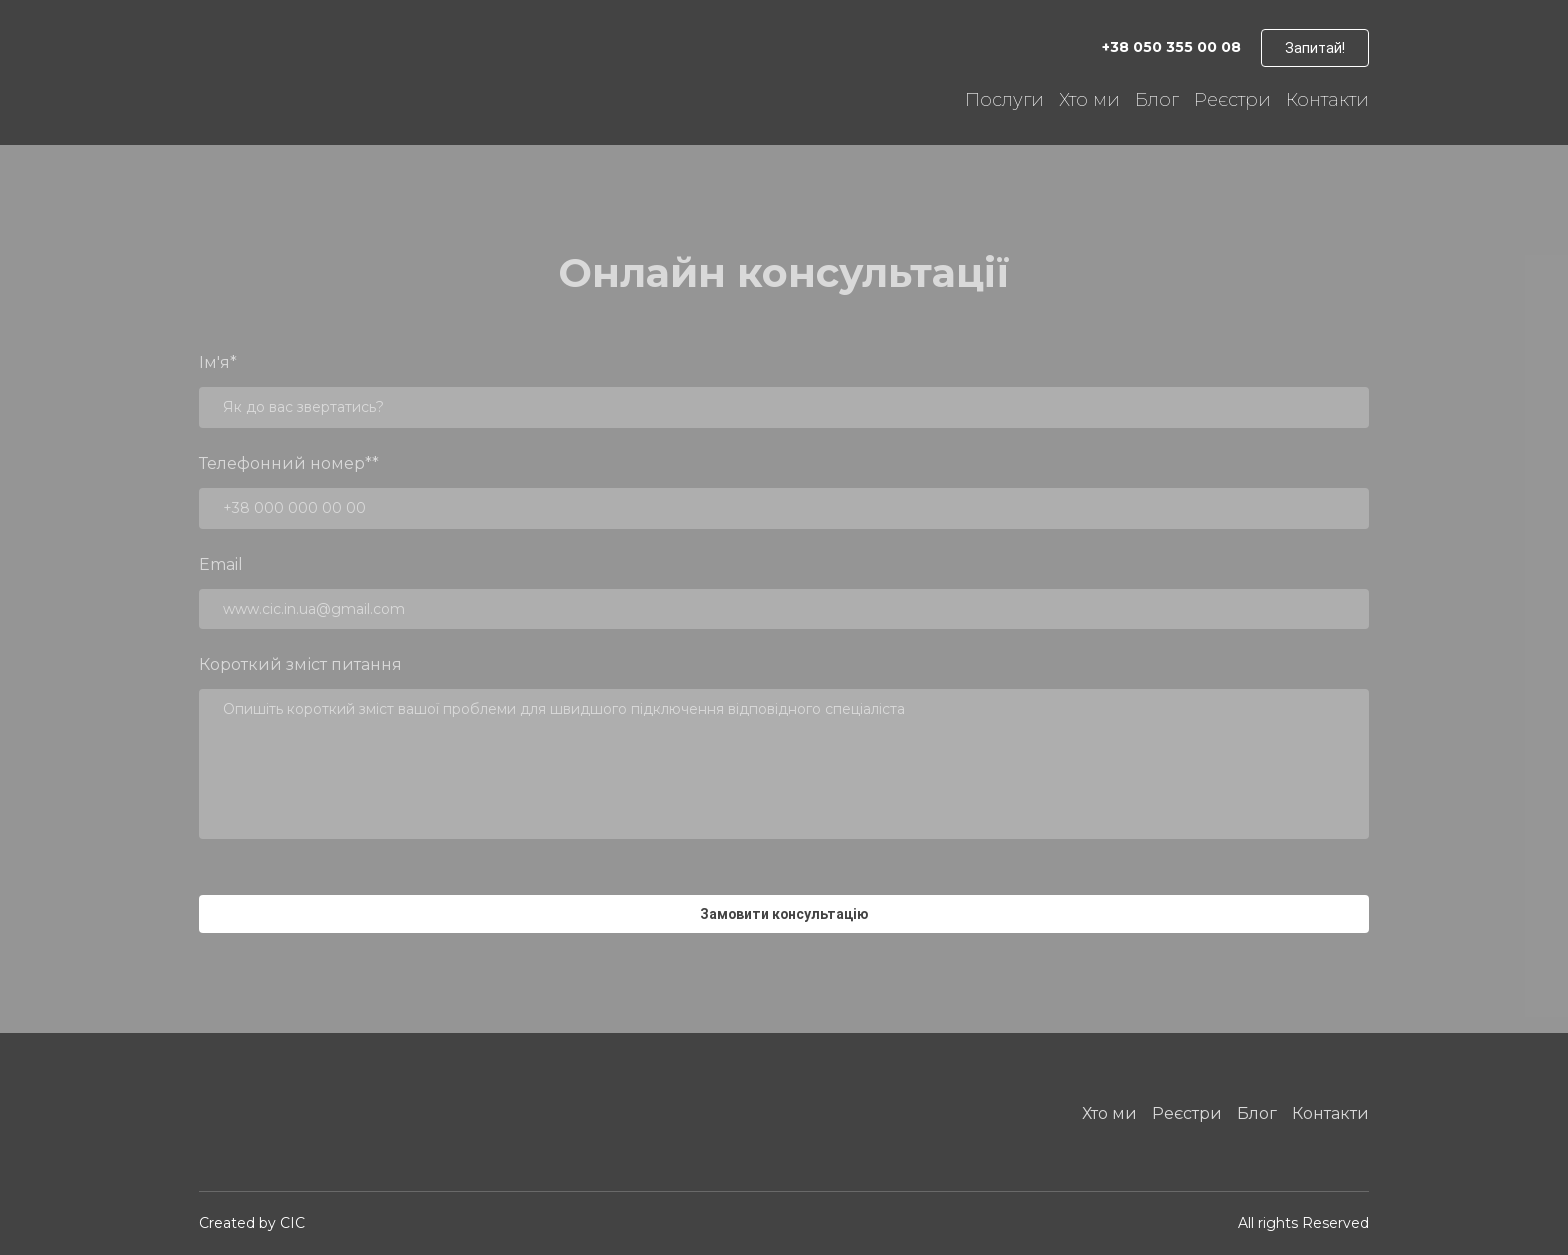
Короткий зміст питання (300, 664)
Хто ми (1089, 100)
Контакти (1327, 100)
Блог (1157, 100)
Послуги (1004, 100)
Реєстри (1232, 100)
